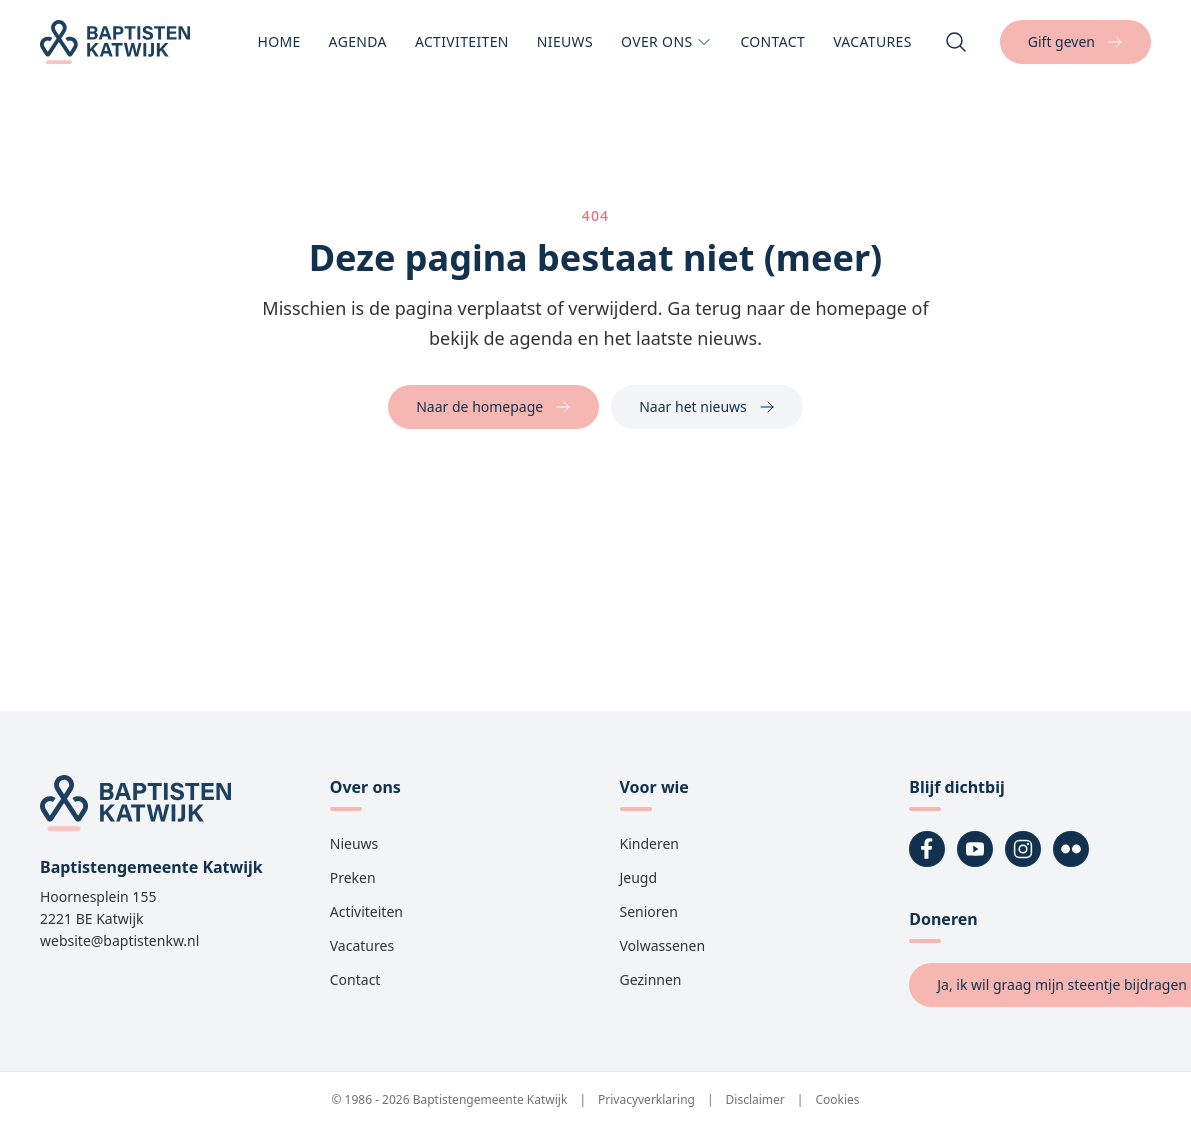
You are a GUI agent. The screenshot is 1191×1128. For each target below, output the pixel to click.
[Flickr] (1071, 849)
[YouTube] (975, 849)
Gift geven (1075, 41)
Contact (772, 48)
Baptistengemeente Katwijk (490, 1099)
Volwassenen (663, 945)
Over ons (666, 48)
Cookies (837, 1100)
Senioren (649, 911)
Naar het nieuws (707, 406)
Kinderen (650, 843)
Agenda (358, 48)
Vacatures (872, 48)
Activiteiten (462, 48)
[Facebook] (927, 849)
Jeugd (639, 877)
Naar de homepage (493, 406)
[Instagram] (1023, 849)
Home (278, 48)
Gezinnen (651, 979)
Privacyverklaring (646, 1100)
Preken (353, 877)
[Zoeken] (956, 42)
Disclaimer (755, 1100)
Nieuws (565, 48)
